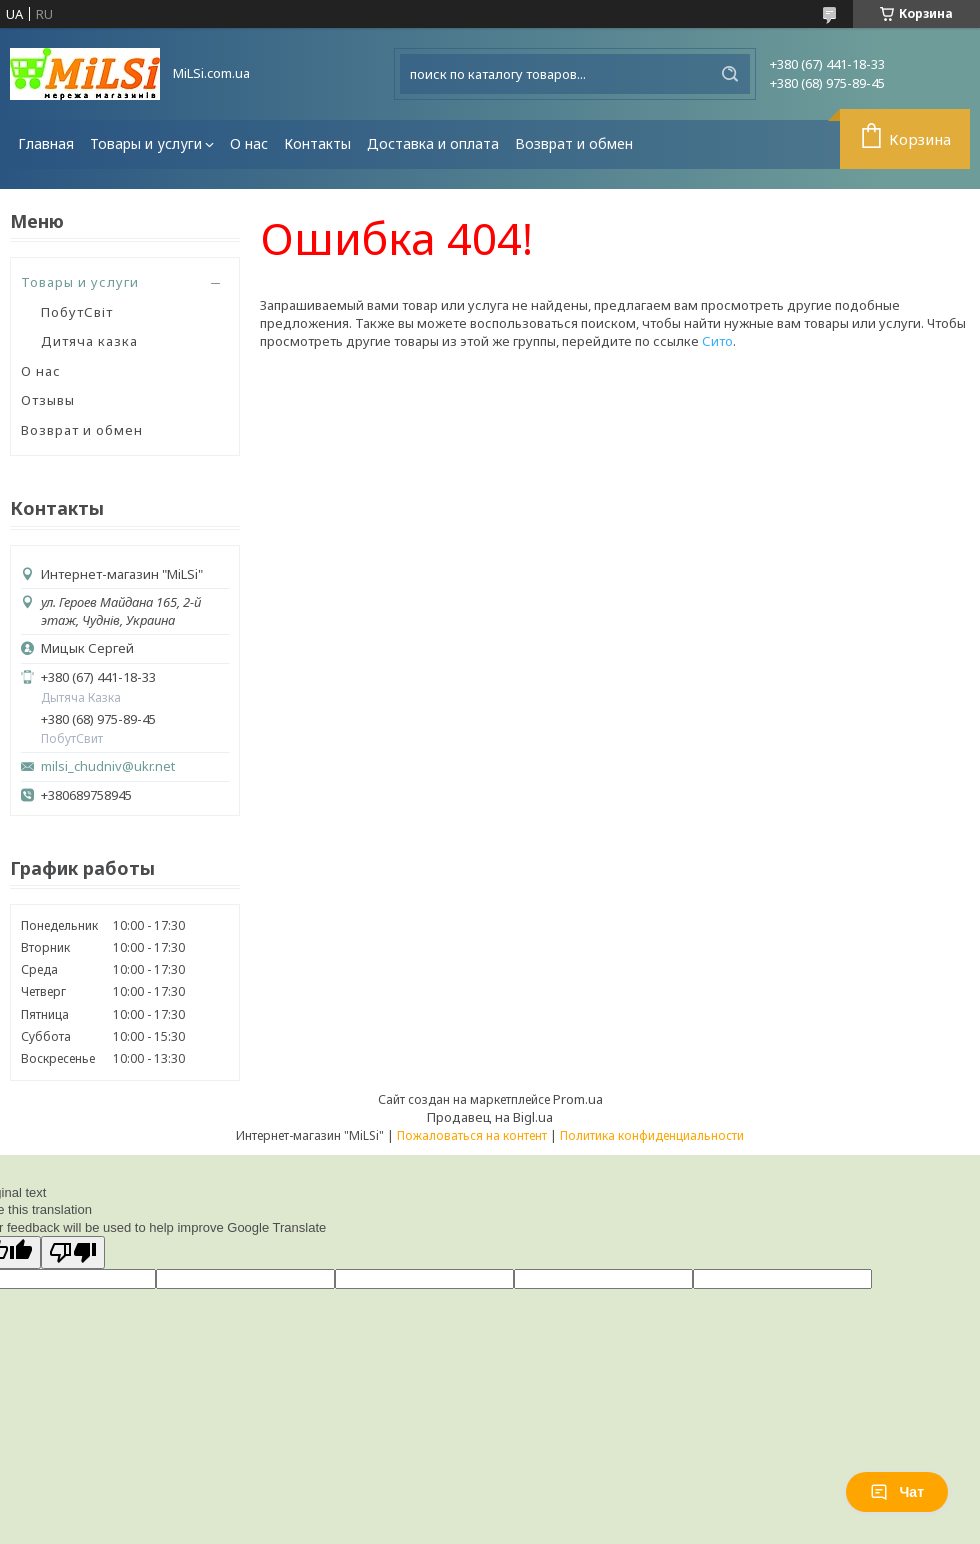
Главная (46, 143)
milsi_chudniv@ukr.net (108, 766)
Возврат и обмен (574, 143)
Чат (897, 1492)
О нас (249, 143)
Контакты (317, 143)
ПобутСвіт (77, 312)
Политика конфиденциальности (652, 1135)
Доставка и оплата (433, 143)
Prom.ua (578, 1099)
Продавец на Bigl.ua (490, 1117)
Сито (717, 341)
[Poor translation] (73, 1252)
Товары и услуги (146, 143)
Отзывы (48, 400)
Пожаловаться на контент (472, 1135)
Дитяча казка (89, 341)
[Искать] (730, 74)
